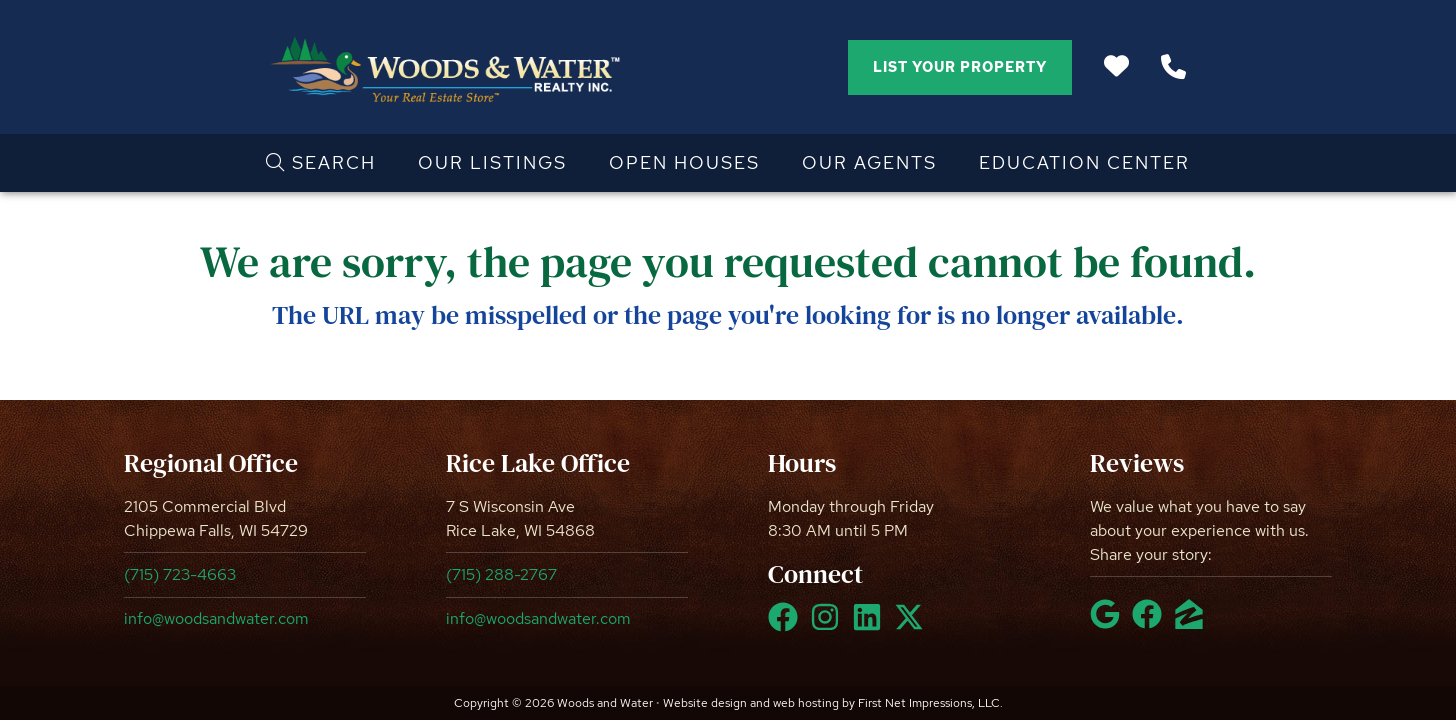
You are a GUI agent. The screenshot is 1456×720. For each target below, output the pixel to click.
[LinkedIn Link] (871, 626)
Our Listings (492, 162)
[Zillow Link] (1193, 623)
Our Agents (869, 162)
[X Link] (913, 626)
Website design (705, 703)
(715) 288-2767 (501, 574)
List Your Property (960, 67)
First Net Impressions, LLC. (930, 703)
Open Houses (684, 162)
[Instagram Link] (829, 626)
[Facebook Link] (787, 626)
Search (321, 162)
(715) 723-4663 (180, 574)
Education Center (1084, 162)
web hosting (806, 703)
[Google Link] (1109, 623)
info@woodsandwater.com (216, 618)
